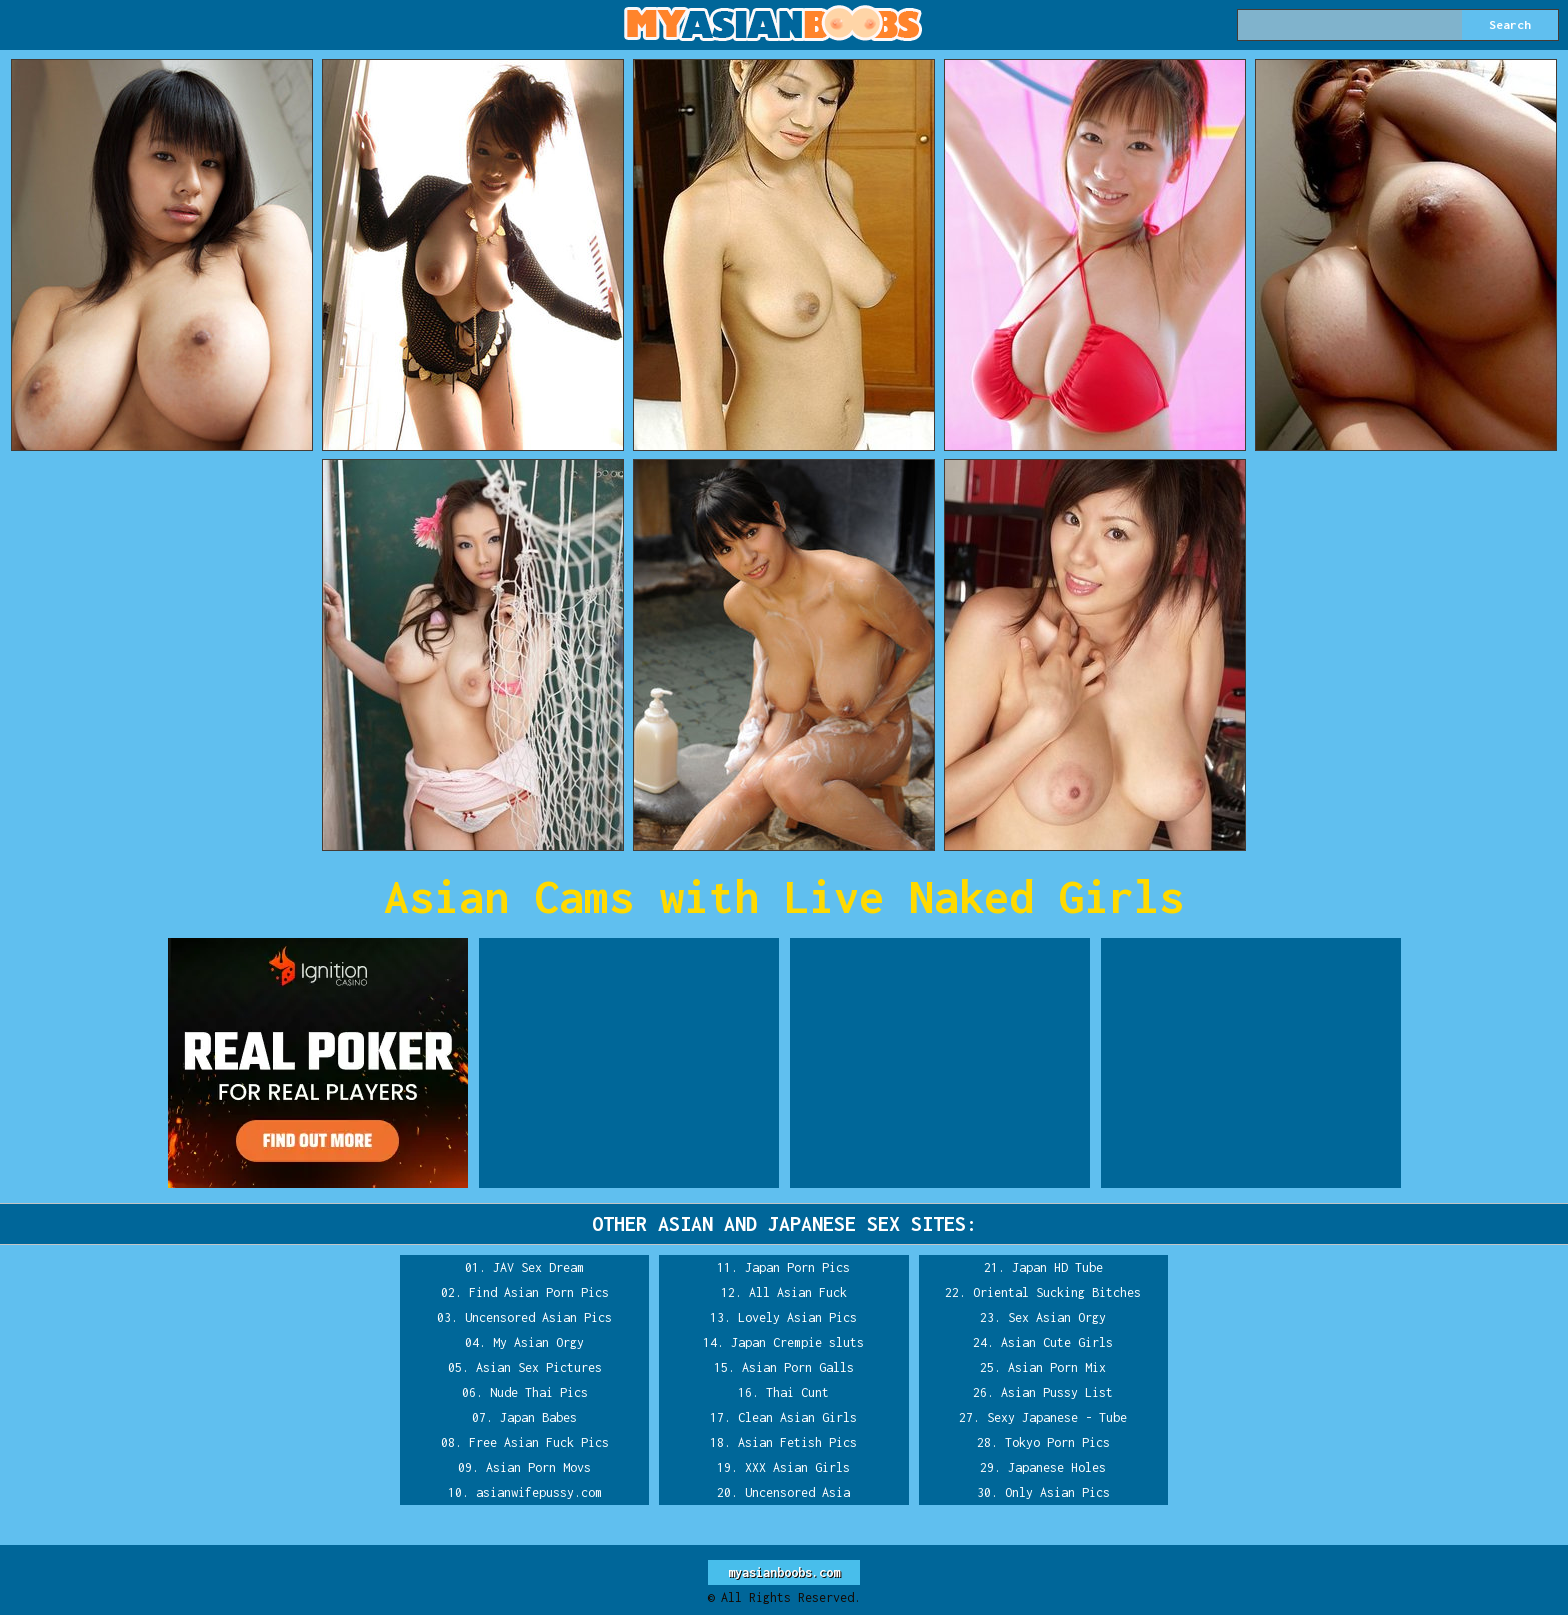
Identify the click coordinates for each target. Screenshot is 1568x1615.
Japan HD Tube (1057, 1267)
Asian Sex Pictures (539, 1367)
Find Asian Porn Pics (539, 1292)
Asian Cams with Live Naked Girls (784, 896)
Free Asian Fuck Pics (539, 1442)
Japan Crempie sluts (797, 1342)
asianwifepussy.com (539, 1492)
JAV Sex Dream (538, 1267)
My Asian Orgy (538, 1342)
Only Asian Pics (1057, 1492)
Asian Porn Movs (538, 1467)
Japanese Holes (1057, 1467)
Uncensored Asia (797, 1492)
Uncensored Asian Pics (538, 1317)
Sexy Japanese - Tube (1057, 1417)
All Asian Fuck (798, 1292)
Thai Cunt (797, 1392)
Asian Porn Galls (798, 1367)
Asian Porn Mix (1057, 1367)
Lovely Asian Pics (797, 1317)
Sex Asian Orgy (1057, 1317)
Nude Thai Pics (539, 1392)
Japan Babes (538, 1417)
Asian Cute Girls (1057, 1342)
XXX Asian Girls (797, 1467)
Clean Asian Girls (797, 1417)
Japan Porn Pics (797, 1267)
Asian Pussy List (1057, 1392)
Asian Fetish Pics (797, 1442)
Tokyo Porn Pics (1057, 1442)
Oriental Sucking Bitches (1057, 1292)
